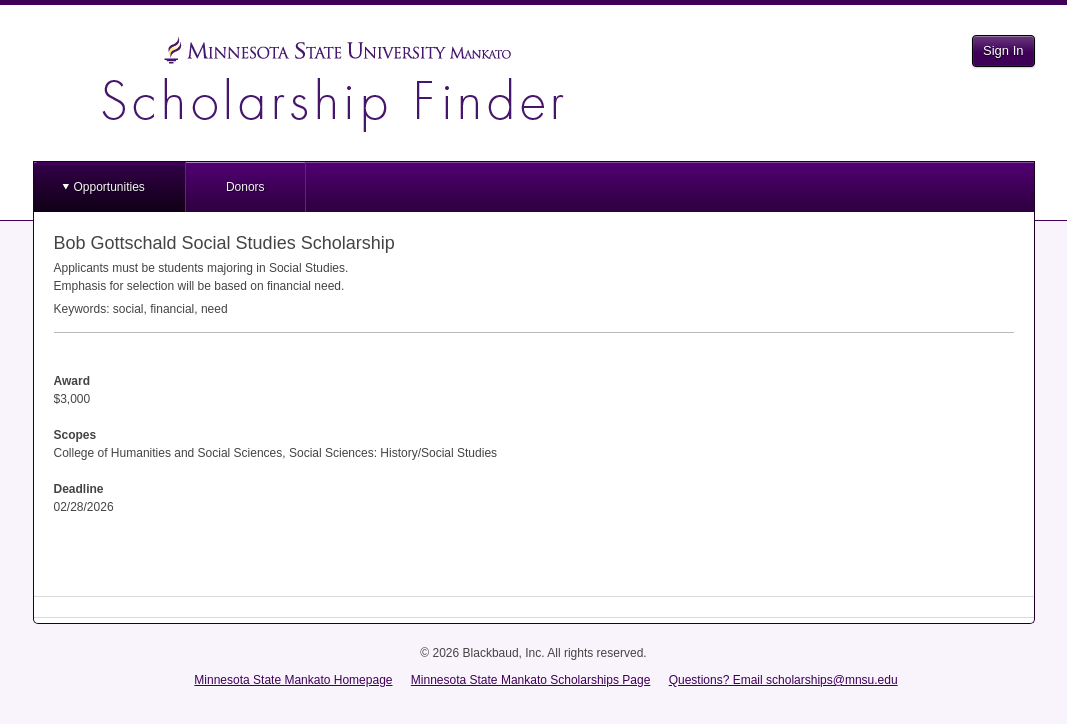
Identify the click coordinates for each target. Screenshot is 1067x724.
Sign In (1003, 50)
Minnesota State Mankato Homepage (293, 680)
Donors (245, 187)
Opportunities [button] (109, 187)
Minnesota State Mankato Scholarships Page (530, 680)
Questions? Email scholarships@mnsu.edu (783, 680)
